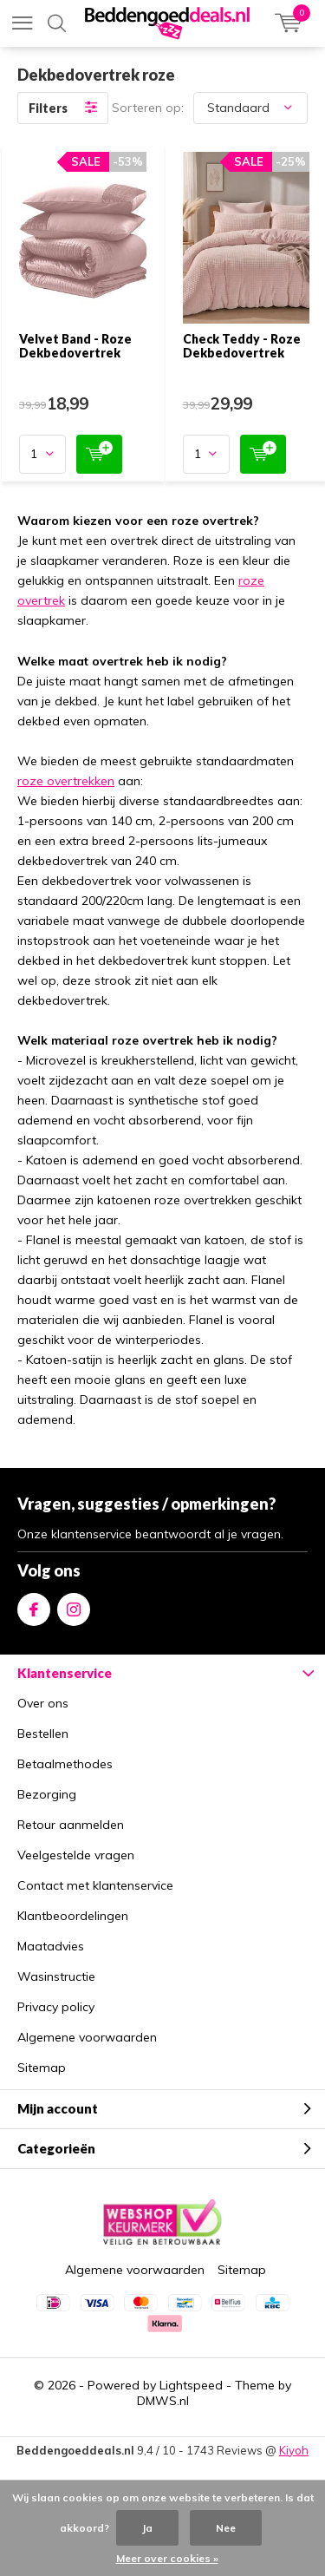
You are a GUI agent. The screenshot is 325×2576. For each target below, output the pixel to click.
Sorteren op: (148, 107)
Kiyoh (294, 2450)
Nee (226, 2527)
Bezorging (46, 1794)
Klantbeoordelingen (72, 1916)
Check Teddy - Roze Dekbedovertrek (242, 345)
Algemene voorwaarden (87, 2037)
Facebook (33, 1605)
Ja (147, 2527)
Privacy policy (55, 2007)
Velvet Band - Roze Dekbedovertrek (75, 345)
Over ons (42, 1703)
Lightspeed (191, 2385)
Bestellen (42, 1733)
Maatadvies (50, 1946)
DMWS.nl (163, 2401)
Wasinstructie (56, 1976)
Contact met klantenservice (95, 1885)
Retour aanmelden (70, 1824)
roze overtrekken (65, 781)
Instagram (73, 1605)
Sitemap (41, 2067)
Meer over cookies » (167, 2558)
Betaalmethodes (65, 1764)
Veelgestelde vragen (75, 1855)
